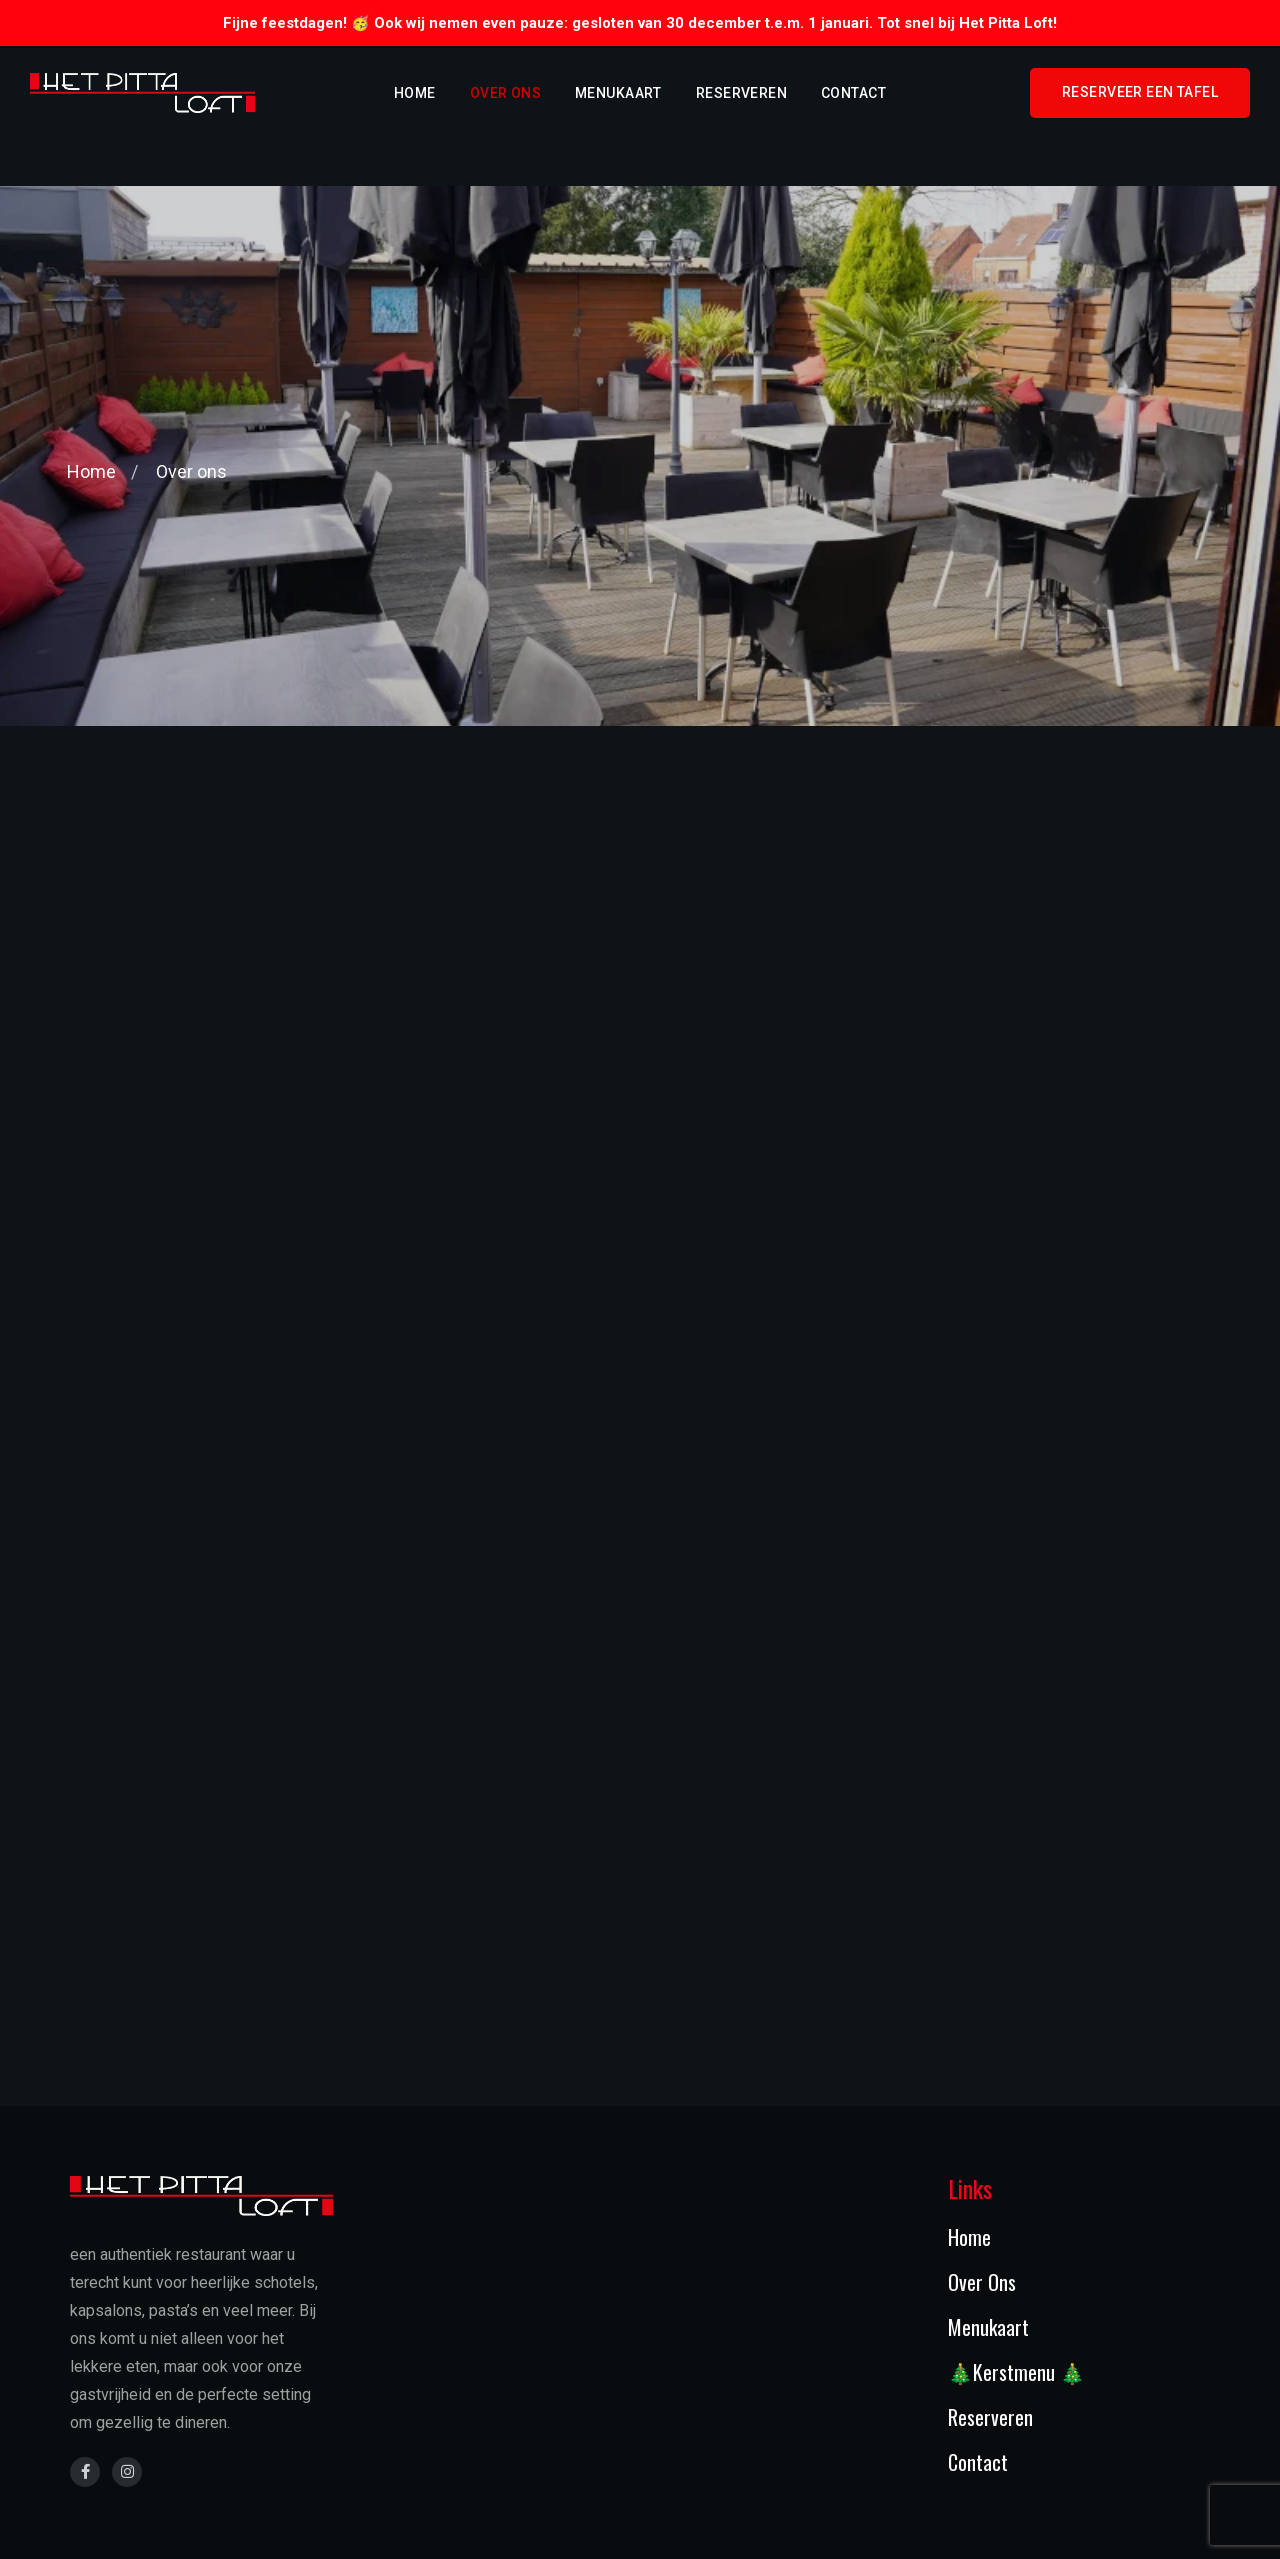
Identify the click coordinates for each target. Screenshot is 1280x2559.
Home (415, 93)
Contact (853, 93)
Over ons (505, 93)
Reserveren (741, 93)
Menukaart (618, 93)
